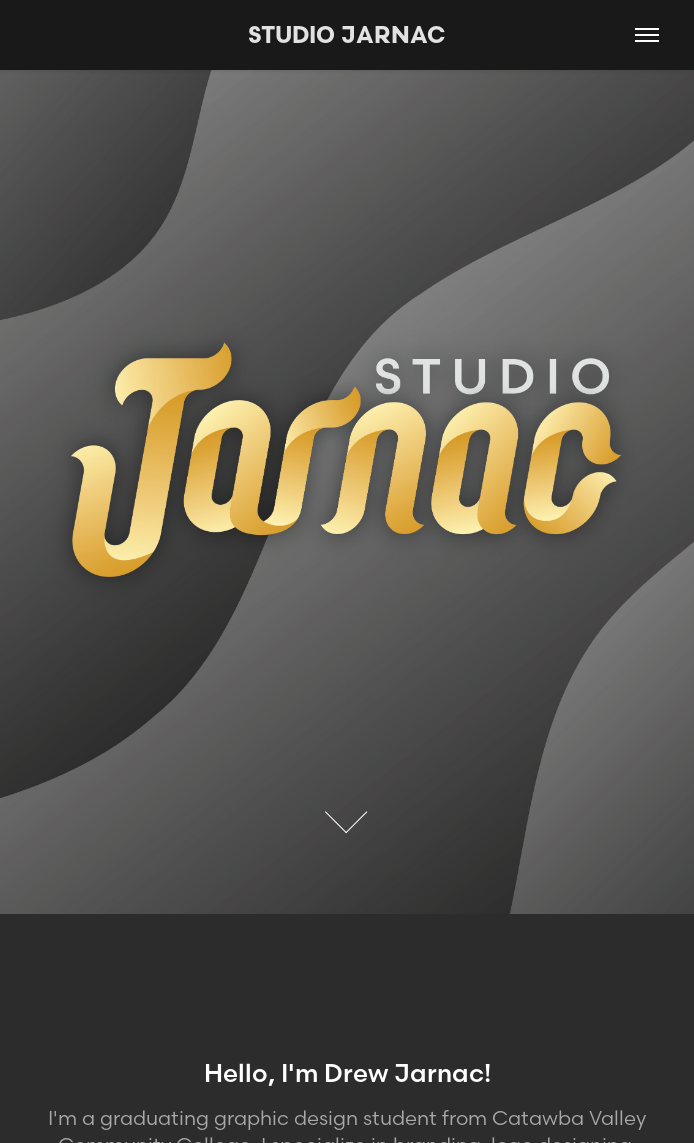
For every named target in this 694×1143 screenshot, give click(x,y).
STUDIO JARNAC (347, 34)
